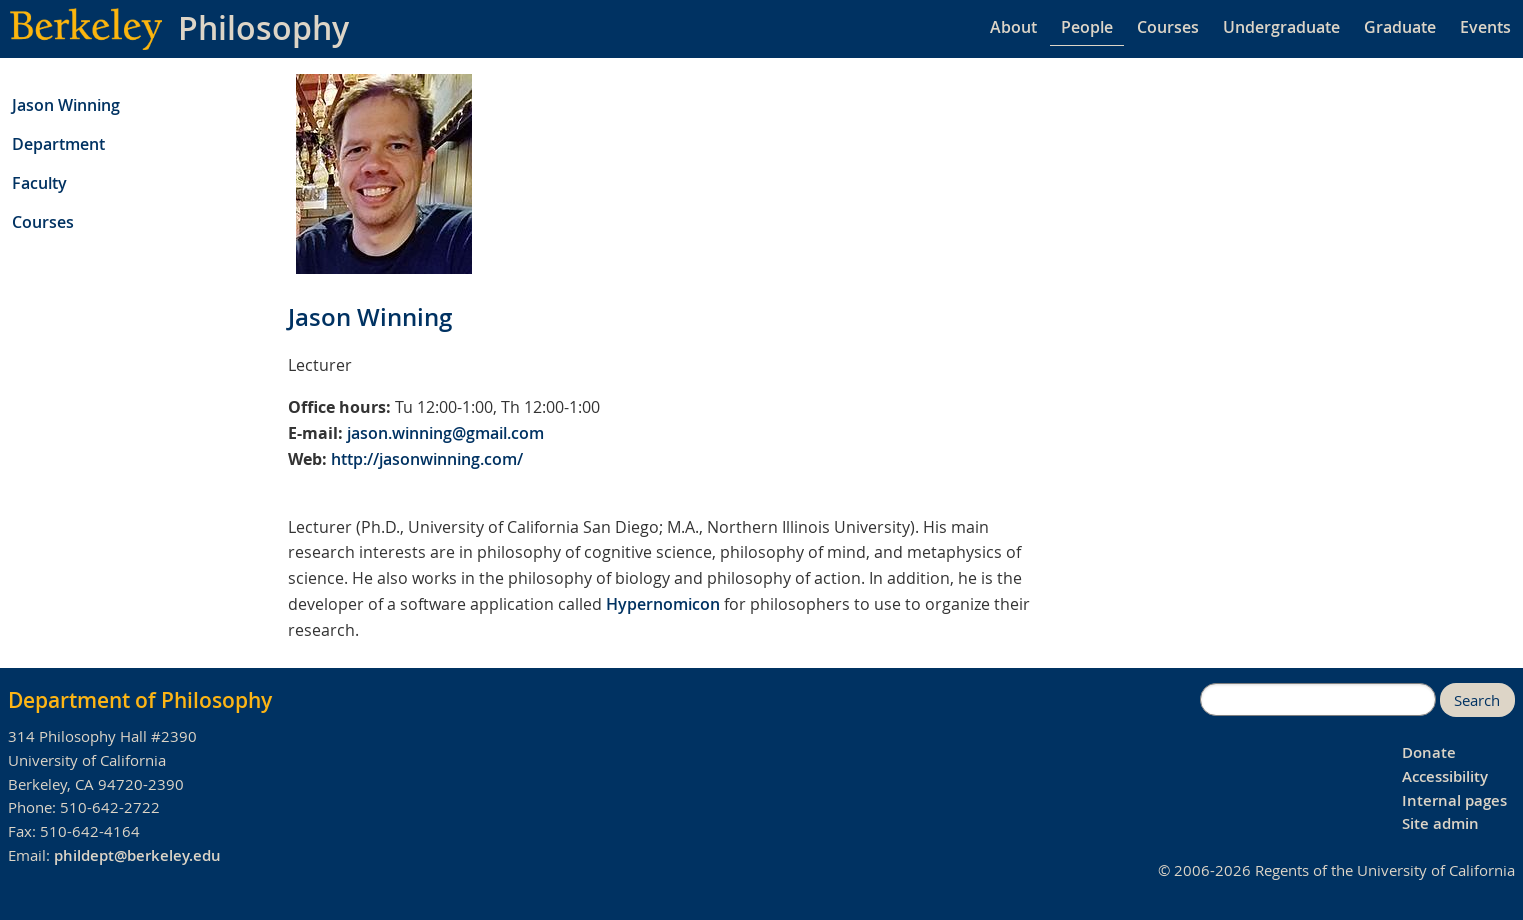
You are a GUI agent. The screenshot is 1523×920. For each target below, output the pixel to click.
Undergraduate (1281, 27)
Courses (1168, 27)
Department (58, 144)
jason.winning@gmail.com (445, 433)
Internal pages (1454, 800)
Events (1485, 27)
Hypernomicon (663, 604)
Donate (1429, 752)
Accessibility (1445, 776)
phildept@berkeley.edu (137, 855)
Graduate (1400, 27)
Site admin (1440, 823)
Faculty (39, 183)
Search (1477, 700)
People (1087, 27)
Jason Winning (66, 105)
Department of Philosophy (140, 700)
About (1013, 27)
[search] (1318, 700)
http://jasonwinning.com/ (427, 459)
